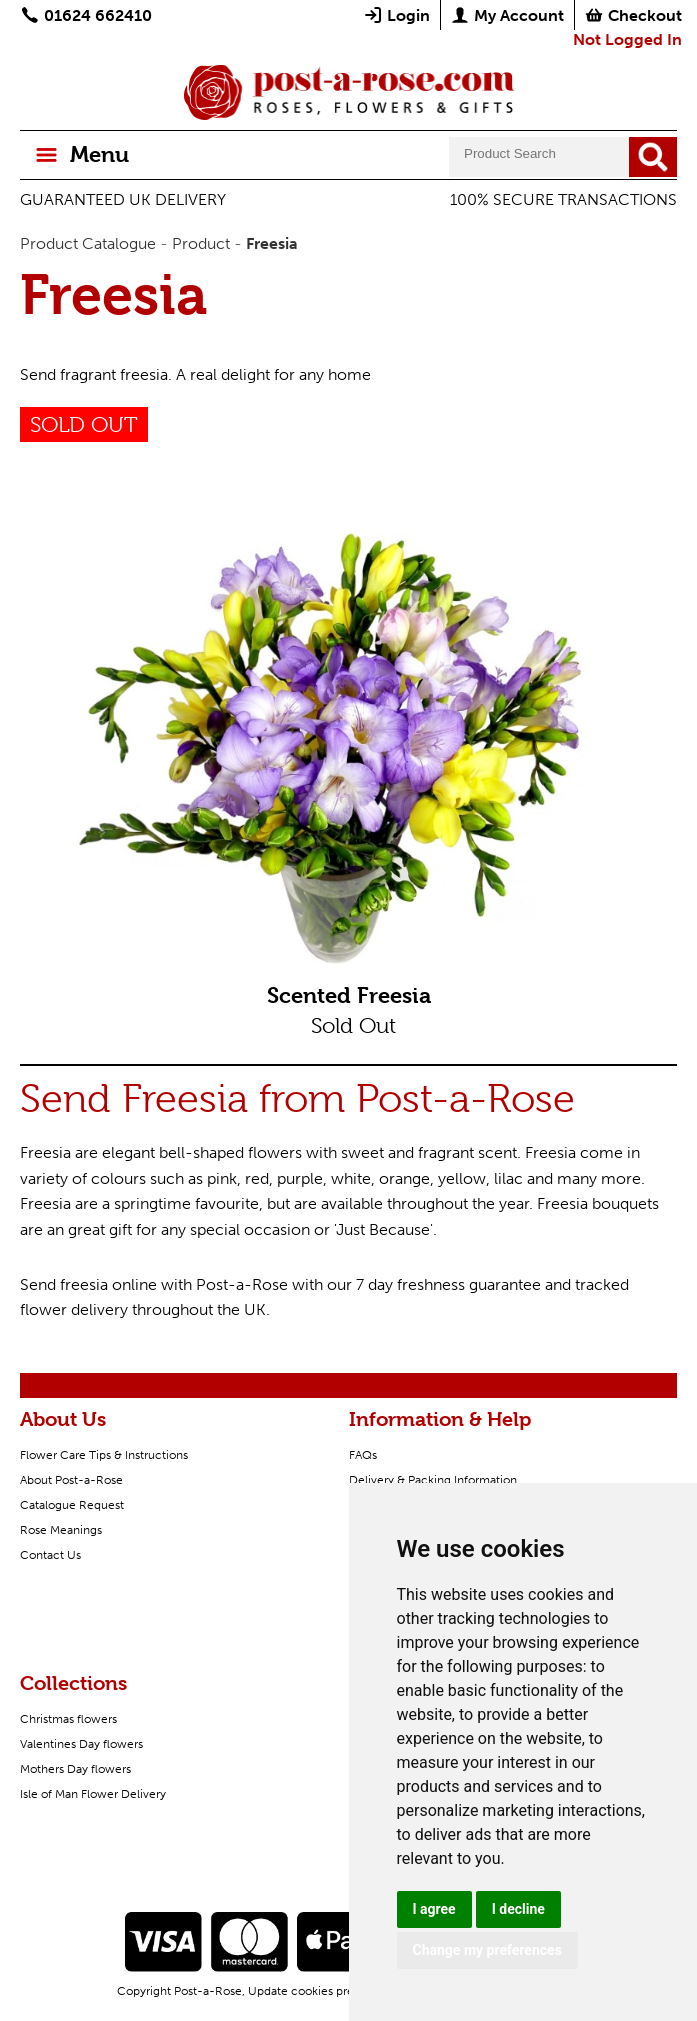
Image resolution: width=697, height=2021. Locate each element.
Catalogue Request (72, 1505)
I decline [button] (518, 1909)
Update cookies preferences (325, 1991)
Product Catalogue (88, 243)
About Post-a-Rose (71, 1480)
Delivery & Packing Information (433, 1480)
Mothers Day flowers (75, 1769)
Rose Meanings (61, 1530)
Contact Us (50, 1555)
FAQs (363, 1455)
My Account (507, 15)
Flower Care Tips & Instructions (104, 1455)
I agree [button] (434, 1909)
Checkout (633, 15)
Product (201, 243)
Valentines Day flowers (81, 1744)
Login (396, 15)
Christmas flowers (68, 1719)
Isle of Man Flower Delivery (93, 1794)
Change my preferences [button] (487, 1950)
